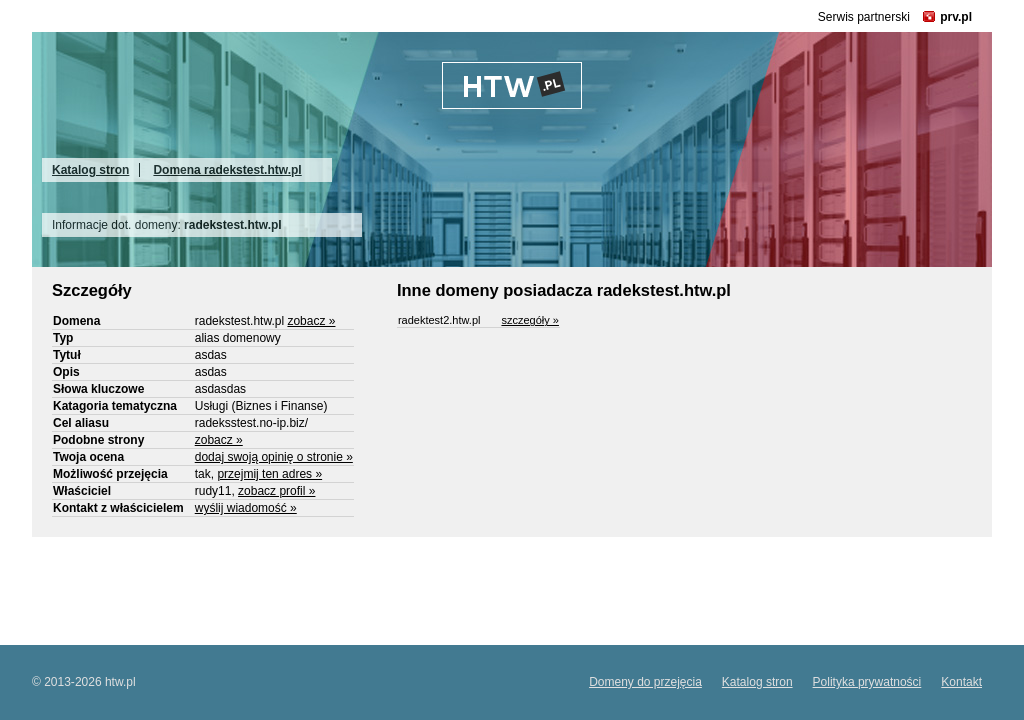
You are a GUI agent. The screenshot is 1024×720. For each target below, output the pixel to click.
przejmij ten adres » (269, 474)
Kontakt (961, 682)
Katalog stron (90, 170)
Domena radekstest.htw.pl (227, 170)
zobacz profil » (276, 491)
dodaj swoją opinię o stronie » (274, 457)
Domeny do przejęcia (645, 682)
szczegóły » (529, 320)
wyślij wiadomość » (246, 508)
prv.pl (956, 17)
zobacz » (311, 321)
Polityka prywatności (867, 682)
